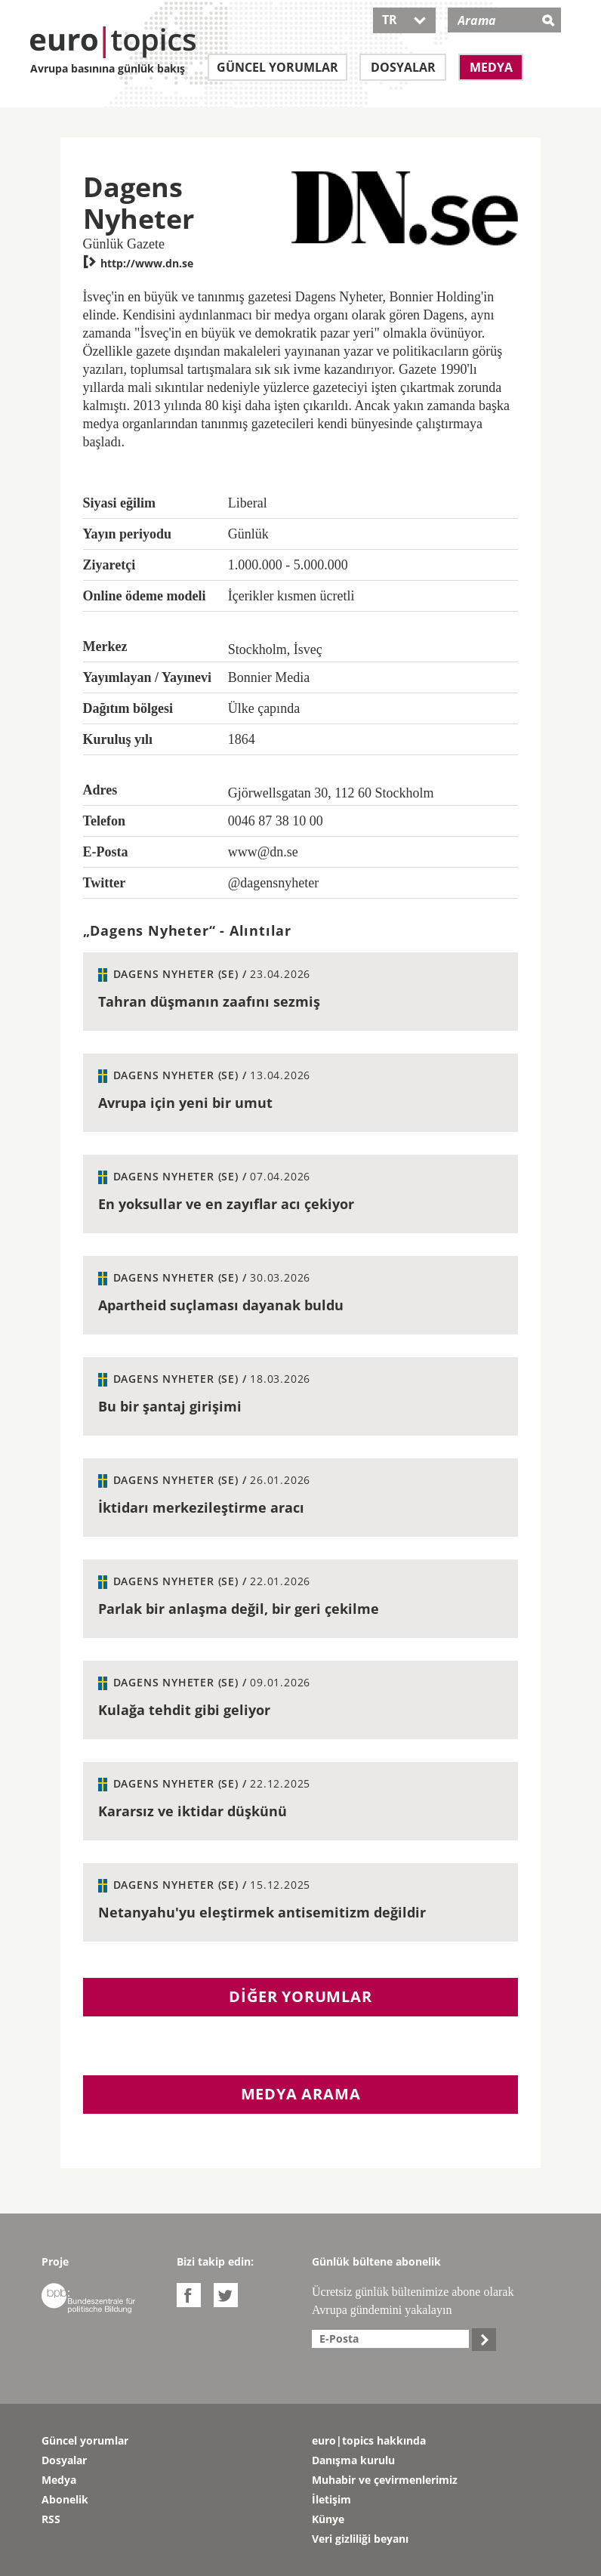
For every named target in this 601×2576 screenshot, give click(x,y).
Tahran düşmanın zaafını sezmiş (209, 1001)
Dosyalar (403, 67)
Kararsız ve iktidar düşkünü (192, 1811)
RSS (51, 2519)
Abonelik (65, 2499)
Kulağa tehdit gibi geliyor (184, 1710)
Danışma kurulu (353, 2460)
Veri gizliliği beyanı (360, 2538)
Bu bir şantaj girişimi (170, 1406)
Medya (491, 67)
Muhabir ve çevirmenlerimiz (385, 2480)
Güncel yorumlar (277, 67)
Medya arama (301, 2094)
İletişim (331, 2499)
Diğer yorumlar (300, 1996)
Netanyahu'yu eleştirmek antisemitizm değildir (262, 1912)
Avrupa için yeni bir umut (185, 1103)
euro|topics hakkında (369, 2440)
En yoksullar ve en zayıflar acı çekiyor (226, 1204)
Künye (328, 2519)
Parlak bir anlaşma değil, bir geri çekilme (238, 1609)
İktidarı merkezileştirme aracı (201, 1507)
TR (404, 19)
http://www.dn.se (138, 263)
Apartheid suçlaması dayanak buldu (221, 1305)
